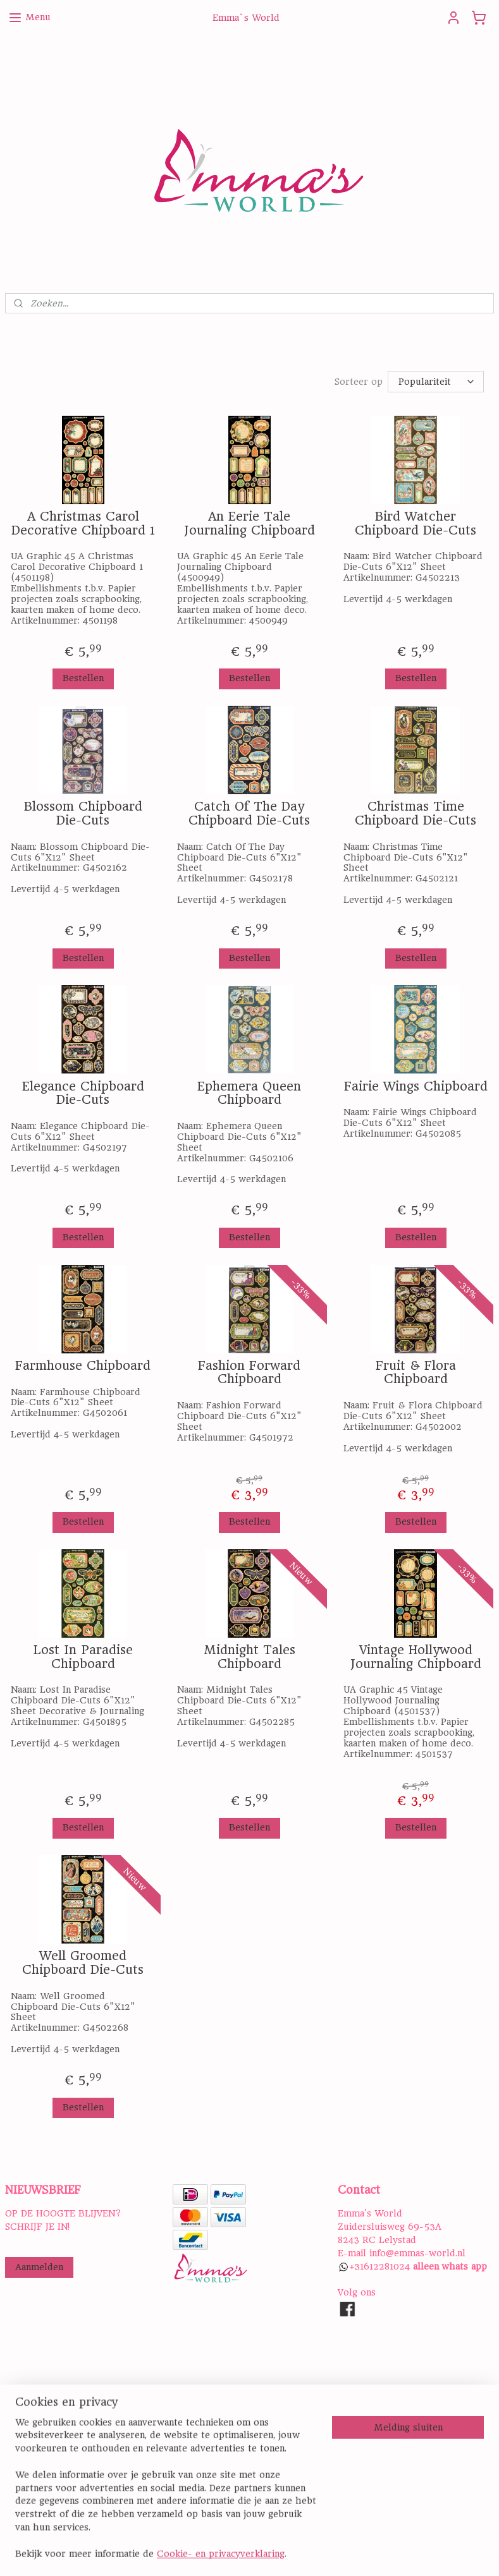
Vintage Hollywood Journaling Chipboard (415, 1657)
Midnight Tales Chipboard (249, 1657)
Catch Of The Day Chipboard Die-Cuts (249, 813)
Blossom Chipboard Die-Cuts (83, 813)
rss (330, 2552)
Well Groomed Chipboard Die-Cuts (83, 1962)
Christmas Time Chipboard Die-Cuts (415, 813)
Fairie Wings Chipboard (416, 1087)
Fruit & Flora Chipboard (416, 1372)
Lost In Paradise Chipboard (83, 1657)
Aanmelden (39, 2267)
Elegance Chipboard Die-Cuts (83, 1093)
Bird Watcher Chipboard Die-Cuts (415, 523)
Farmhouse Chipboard (83, 1366)
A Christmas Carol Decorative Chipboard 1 (83, 523)
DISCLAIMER (200, 2451)
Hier (14, 2478)
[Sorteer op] (435, 382)
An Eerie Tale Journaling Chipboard (249, 523)
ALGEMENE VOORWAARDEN (235, 2438)
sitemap (301, 2552)
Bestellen (83, 678)
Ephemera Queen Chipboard (249, 1093)
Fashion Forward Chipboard (249, 1372)
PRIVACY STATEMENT (221, 2426)
